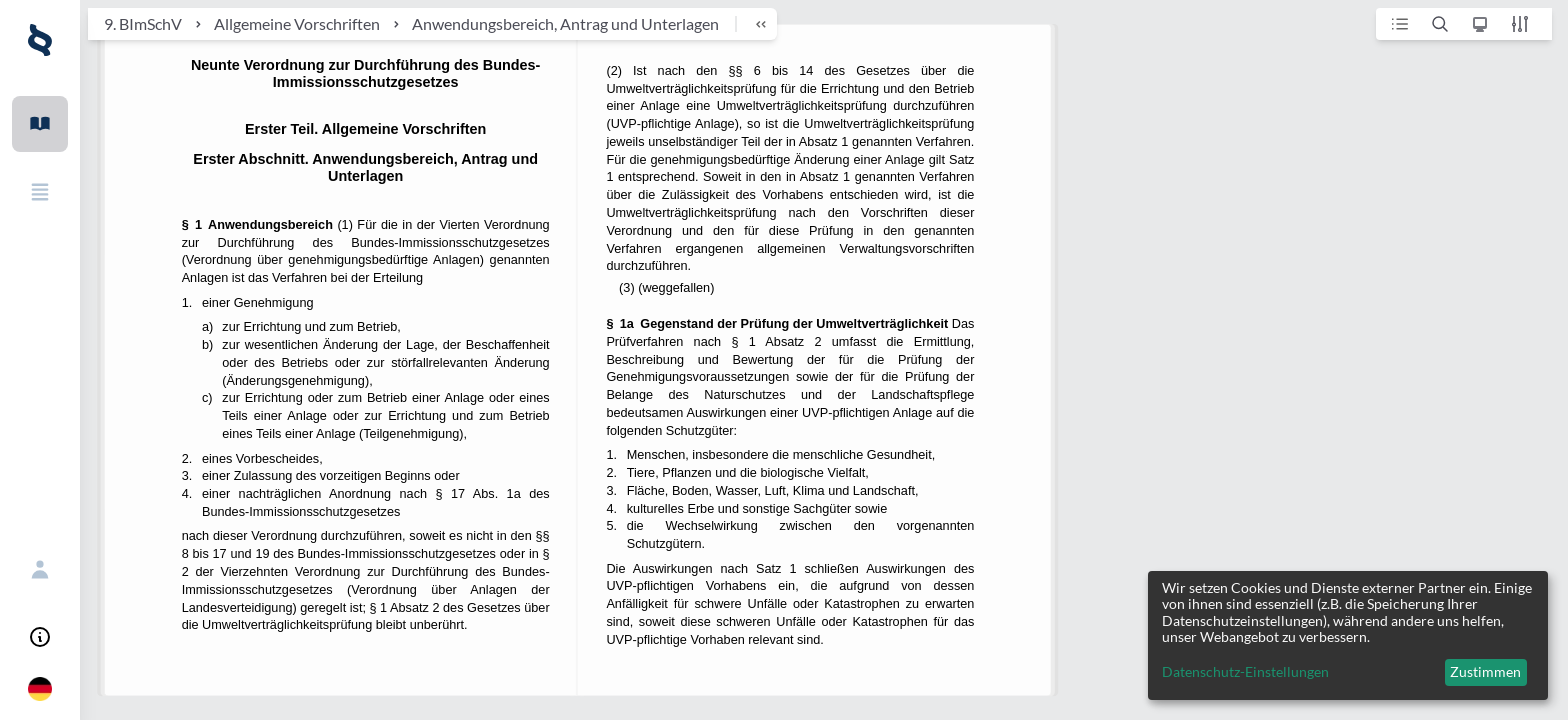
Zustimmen (1485, 671)
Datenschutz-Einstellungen (1245, 672)
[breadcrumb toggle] (752, 24)
